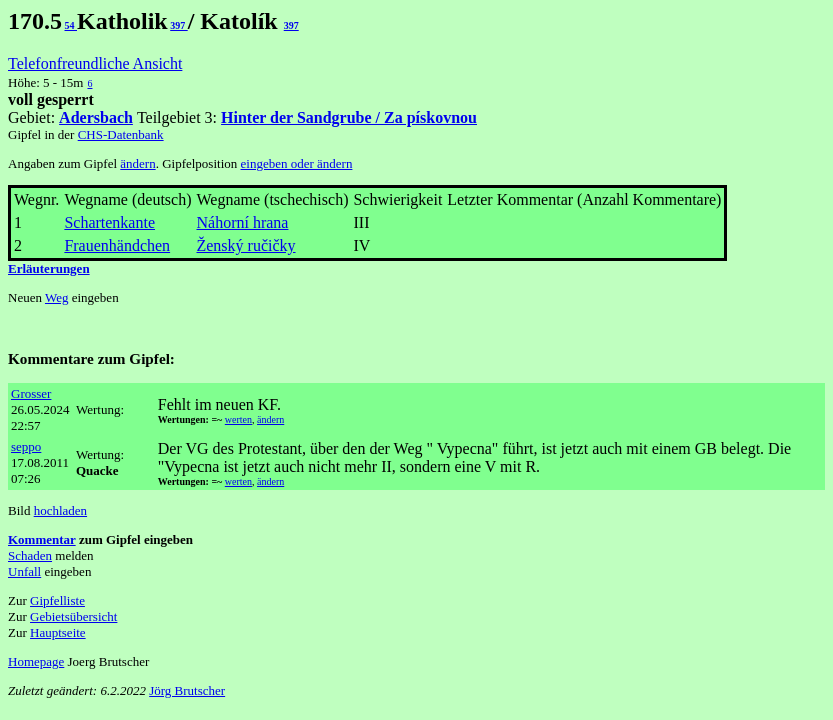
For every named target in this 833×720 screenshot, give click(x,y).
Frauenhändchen (117, 245)
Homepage (36, 661)
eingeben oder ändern (297, 163)
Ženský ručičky (245, 245)
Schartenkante (109, 222)
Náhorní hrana (242, 222)
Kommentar (42, 539)
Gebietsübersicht (73, 616)
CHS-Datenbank (121, 134)
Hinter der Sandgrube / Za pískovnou (349, 117)
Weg (57, 297)
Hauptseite (58, 632)
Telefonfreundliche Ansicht (95, 63)
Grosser (31, 393)
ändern (137, 163)
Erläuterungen (49, 268)
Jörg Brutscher (187, 690)
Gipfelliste (57, 600)
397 (179, 25)
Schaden (30, 555)
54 (71, 25)
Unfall (24, 571)
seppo (26, 446)
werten (238, 419)
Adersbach (96, 117)
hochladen (60, 510)
